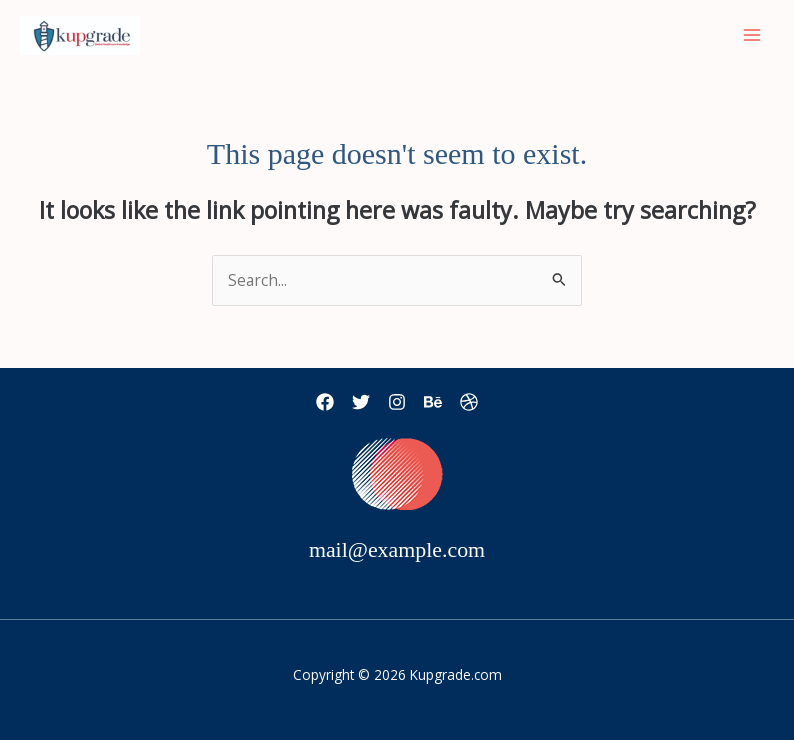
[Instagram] (397, 402)
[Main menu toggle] (752, 35)
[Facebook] (325, 402)
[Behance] (433, 402)
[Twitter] (361, 402)
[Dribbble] (469, 402)
